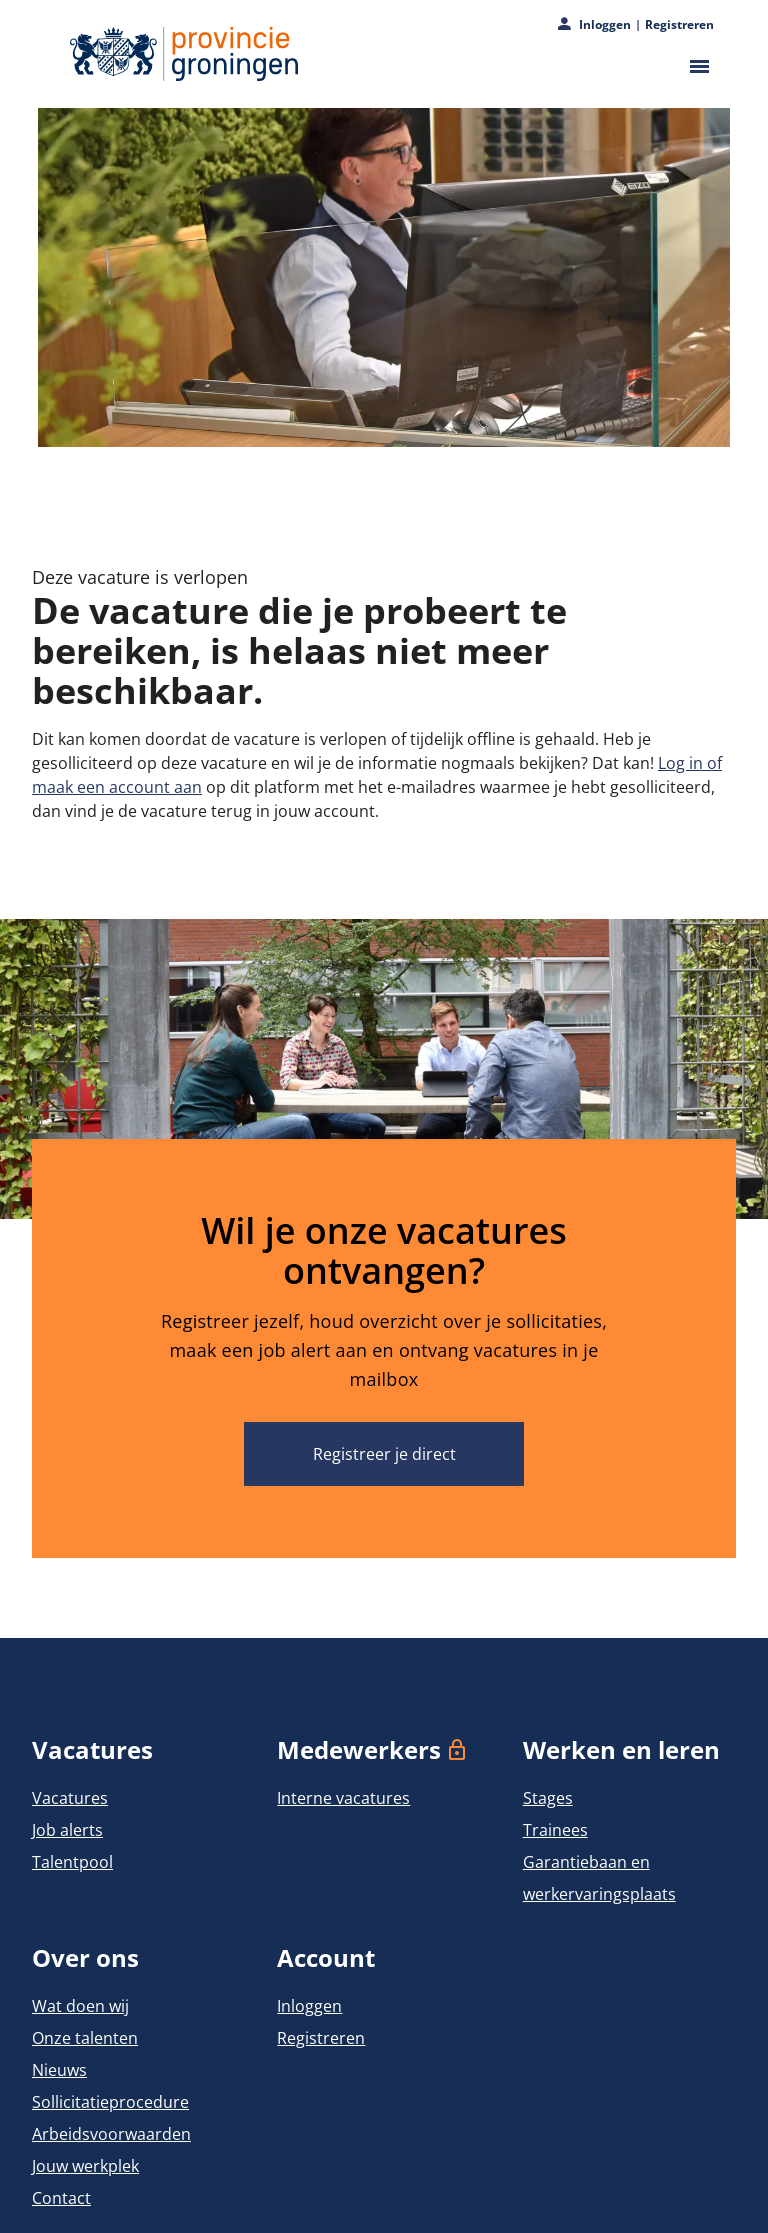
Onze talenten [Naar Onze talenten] (85, 2038)
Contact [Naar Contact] (61, 2198)
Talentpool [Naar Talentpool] (72, 1862)
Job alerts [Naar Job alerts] (67, 1830)
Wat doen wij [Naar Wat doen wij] (80, 2006)
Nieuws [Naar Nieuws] (59, 2070)
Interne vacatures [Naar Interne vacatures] (343, 1798)
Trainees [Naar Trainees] (555, 1830)
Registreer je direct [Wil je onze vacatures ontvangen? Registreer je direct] (384, 1454)
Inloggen (605, 25)
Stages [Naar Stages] (548, 1798)
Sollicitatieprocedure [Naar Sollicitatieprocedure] (110, 2102)
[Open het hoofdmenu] (695, 67)
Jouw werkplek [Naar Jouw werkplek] (85, 2166)
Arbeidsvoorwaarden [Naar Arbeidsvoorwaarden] (111, 2134)
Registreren (679, 25)
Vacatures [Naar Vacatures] (70, 1798)
